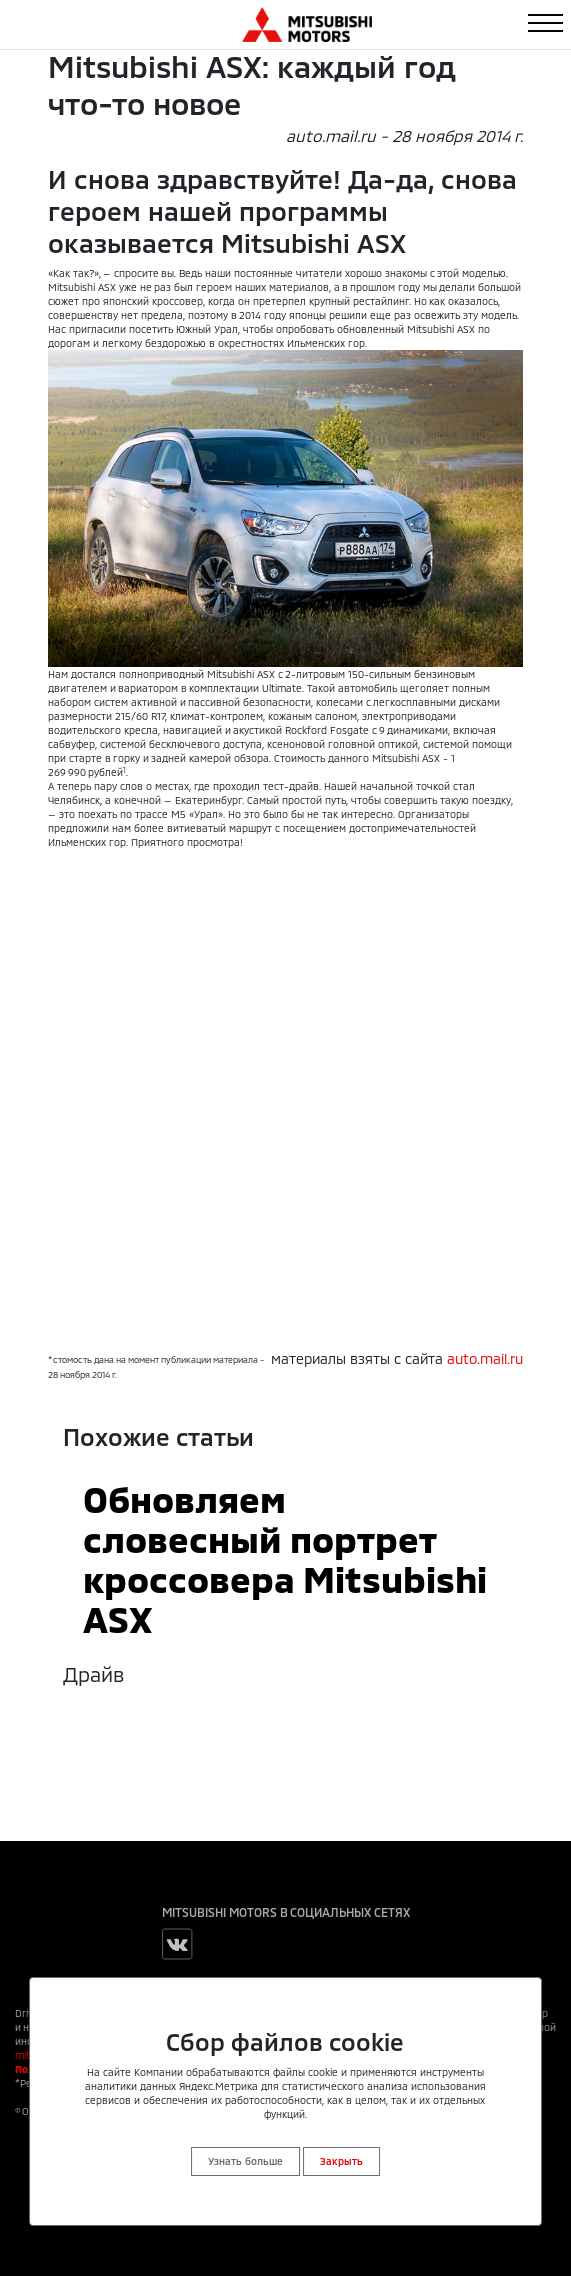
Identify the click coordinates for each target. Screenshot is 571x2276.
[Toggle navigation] (545, 23)
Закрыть (341, 2161)
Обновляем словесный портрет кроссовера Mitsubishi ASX (285, 1558)
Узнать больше (245, 2161)
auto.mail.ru (485, 1358)
